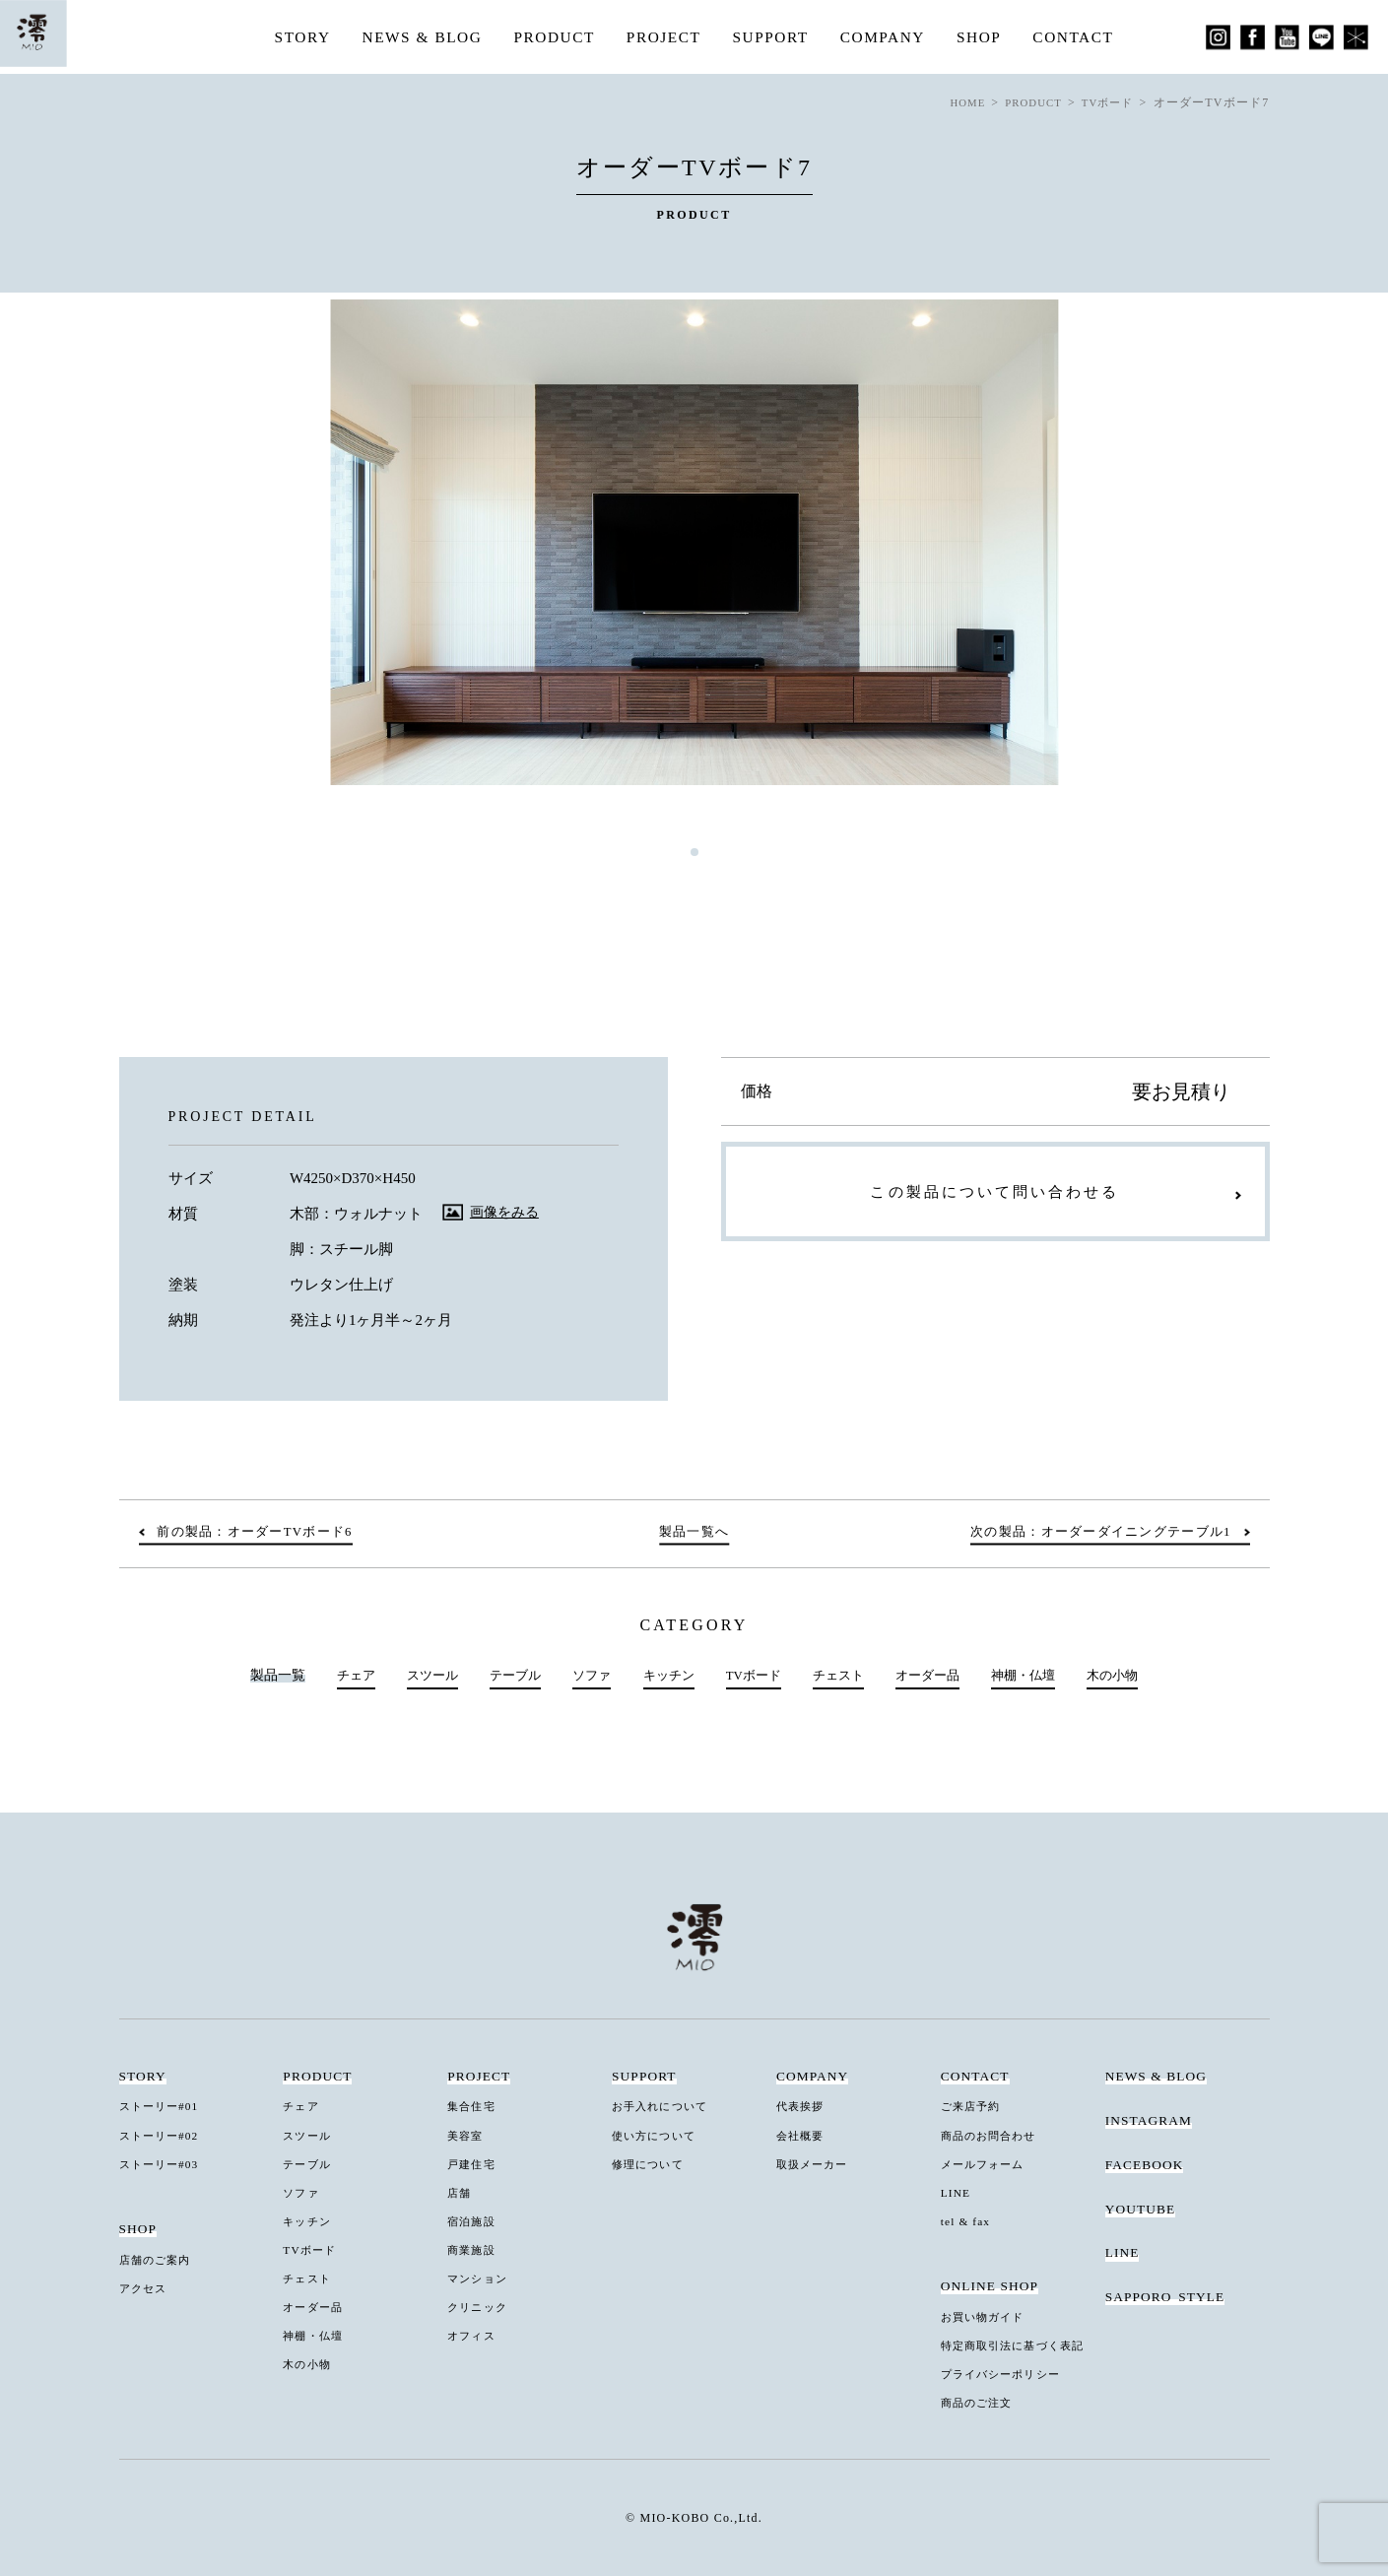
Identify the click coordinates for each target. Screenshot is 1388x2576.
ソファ (584, 1676)
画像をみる (507, 1212)
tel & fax (969, 2220)
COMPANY (888, 37)
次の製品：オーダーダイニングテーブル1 (1089, 1532)
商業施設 (473, 2249)
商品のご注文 (981, 2401)
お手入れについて (665, 2107)
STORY (291, 37)
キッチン (664, 1676)
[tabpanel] (694, 542)
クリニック (480, 2306)
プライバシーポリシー (1008, 2373)
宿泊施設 (473, 2220)
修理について (652, 2164)
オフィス (473, 2334)
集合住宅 (473, 2107)
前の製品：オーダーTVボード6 (264, 1532)
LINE (957, 2193)
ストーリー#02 (164, 2136)
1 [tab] (694, 852)
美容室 (467, 2136)
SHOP (987, 37)
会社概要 (802, 2136)
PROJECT (663, 37)
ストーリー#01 (164, 2107)
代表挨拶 (802, 2107)
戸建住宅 (473, 2164)
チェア (337, 1676)
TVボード (753, 1676)
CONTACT (1084, 37)
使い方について (658, 2136)
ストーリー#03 (164, 2164)
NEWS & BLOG (414, 37)
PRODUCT (550, 37)
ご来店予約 (974, 2107)
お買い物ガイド (987, 2316)
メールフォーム (987, 2164)
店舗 (460, 2193)
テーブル (504, 1676)
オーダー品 (935, 1676)
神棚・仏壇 (1037, 1676)
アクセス (145, 2287)
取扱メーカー (816, 2164)
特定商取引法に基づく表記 (1021, 2344)
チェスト (842, 1676)
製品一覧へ (694, 1532)
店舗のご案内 (159, 2260)
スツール (417, 1676)
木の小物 (1130, 1676)
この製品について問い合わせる (995, 1196)
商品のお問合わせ (994, 2136)
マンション (480, 2277)
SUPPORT (773, 37)
